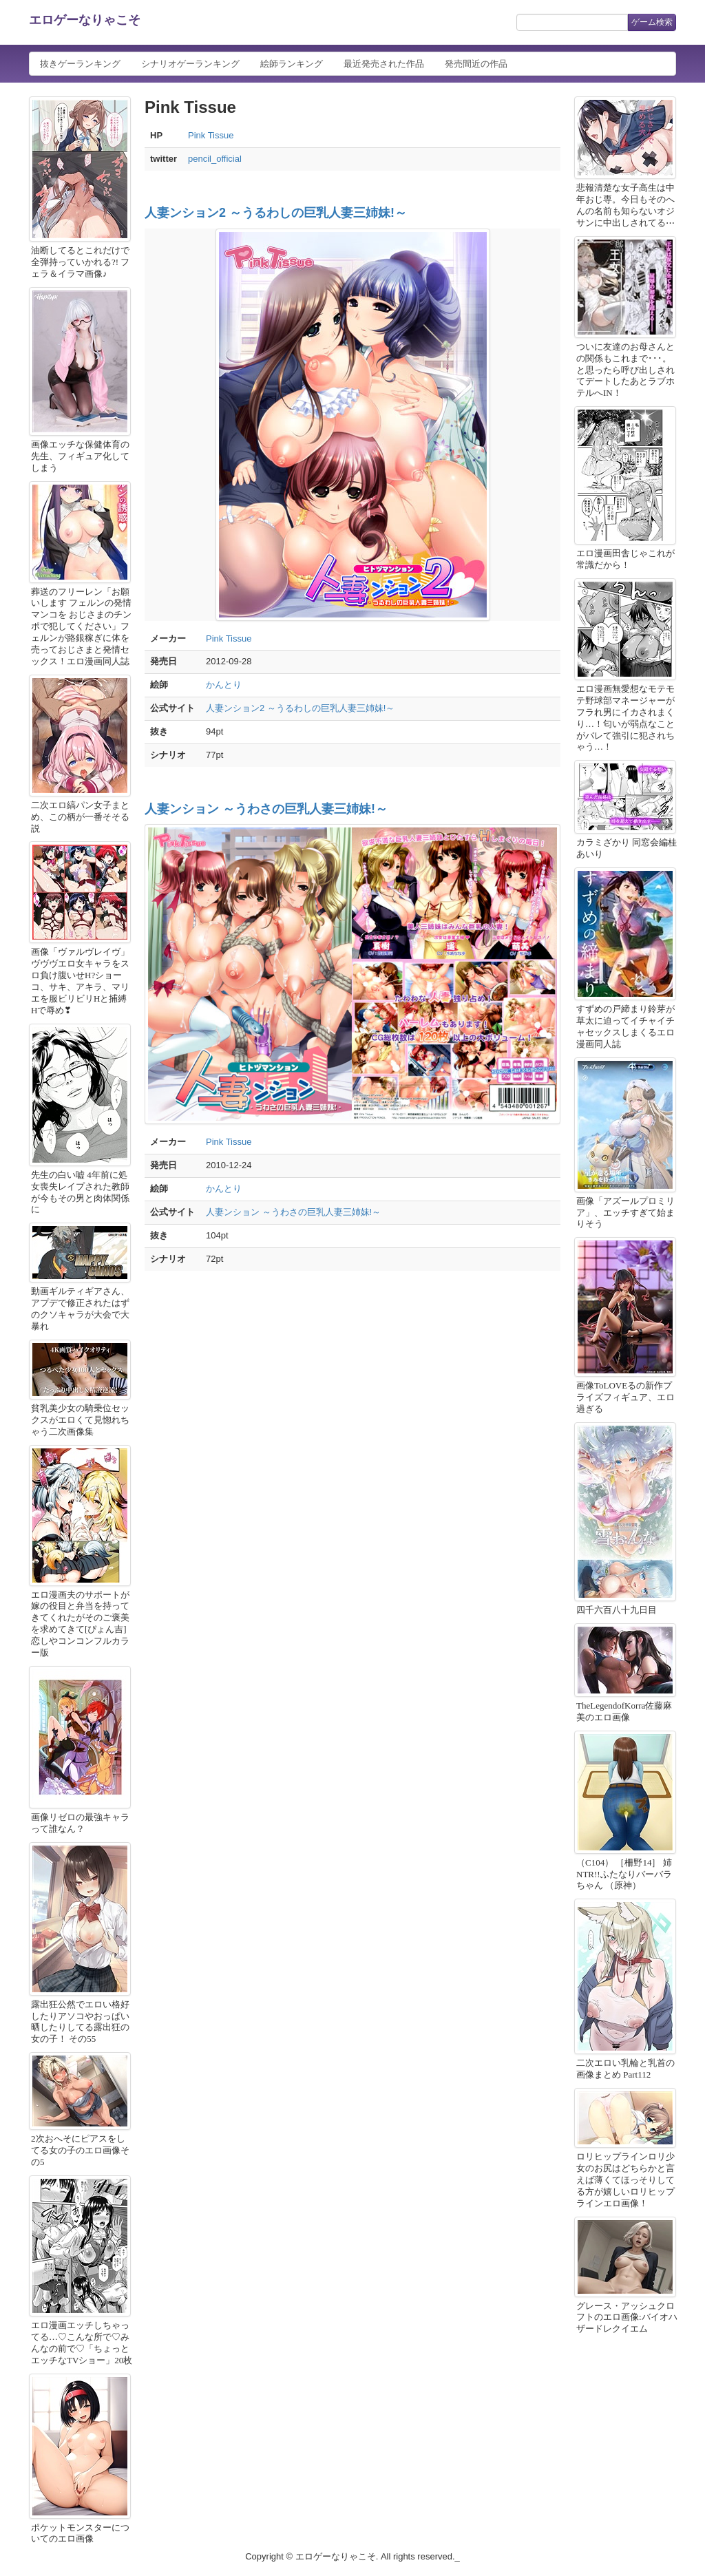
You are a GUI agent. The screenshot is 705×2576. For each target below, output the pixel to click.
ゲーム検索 (652, 22)
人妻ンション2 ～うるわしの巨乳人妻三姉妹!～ (276, 213)
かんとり (224, 684)
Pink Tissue (210, 135)
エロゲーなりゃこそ (84, 20)
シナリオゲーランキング (190, 64)
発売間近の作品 (476, 64)
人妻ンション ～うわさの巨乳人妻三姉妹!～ (266, 809)
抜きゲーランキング (80, 64)
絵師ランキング (291, 64)
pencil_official (215, 159)
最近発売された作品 (384, 64)
